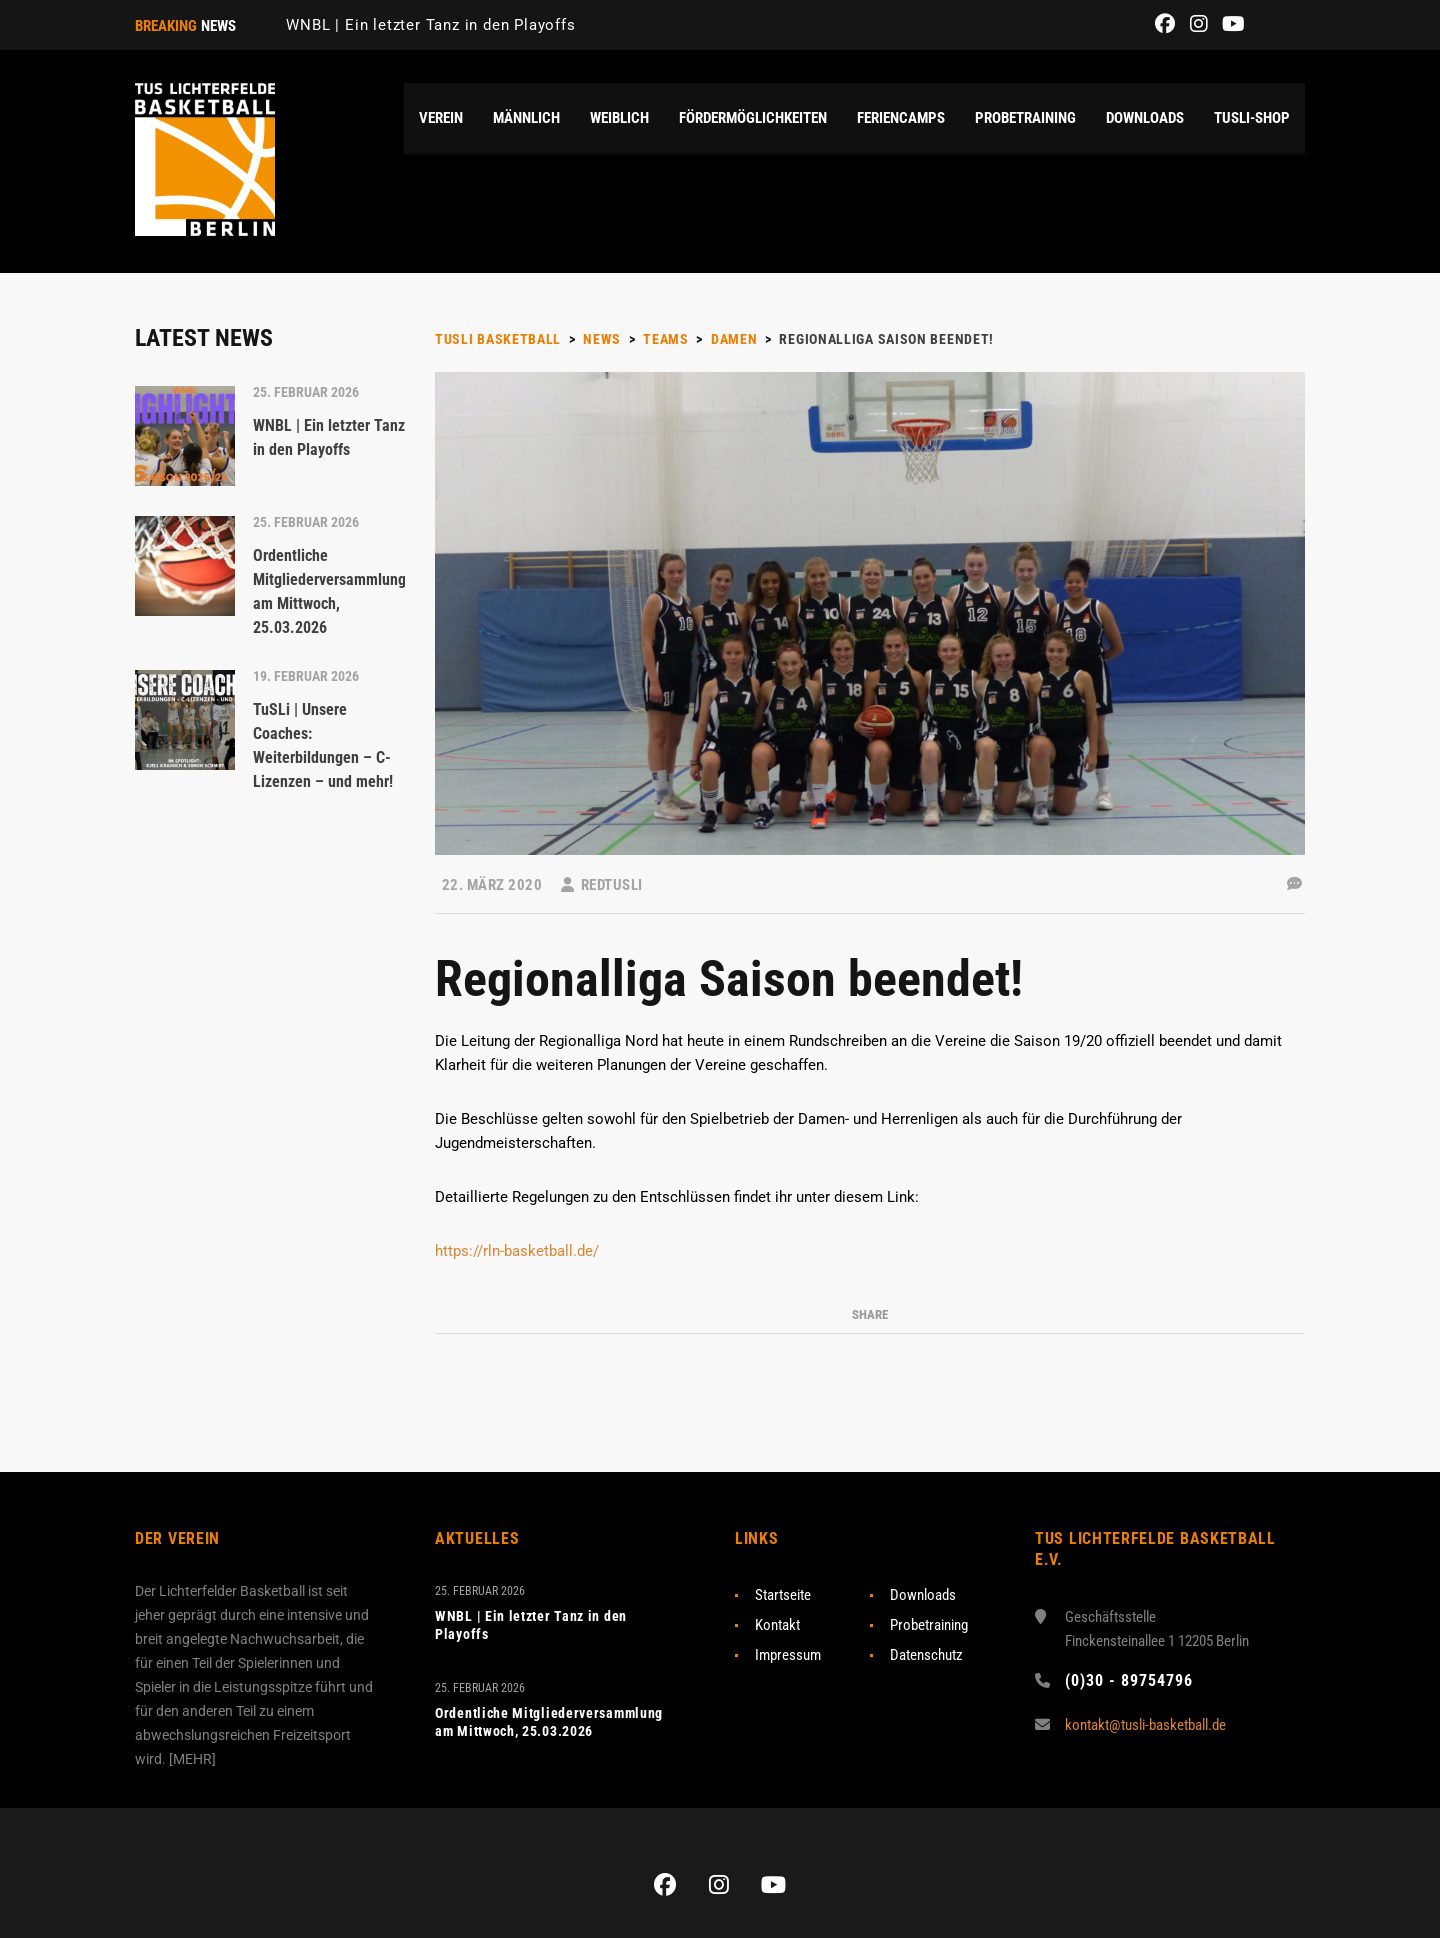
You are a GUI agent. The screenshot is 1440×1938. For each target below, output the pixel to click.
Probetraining (929, 1625)
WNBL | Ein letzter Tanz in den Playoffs (430, 25)
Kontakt (777, 1625)
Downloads (923, 1595)
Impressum (788, 1655)
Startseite (783, 1595)
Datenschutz (926, 1655)
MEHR (192, 1759)
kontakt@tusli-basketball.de (1145, 1725)
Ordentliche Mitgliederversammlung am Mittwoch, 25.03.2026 (549, 1722)
